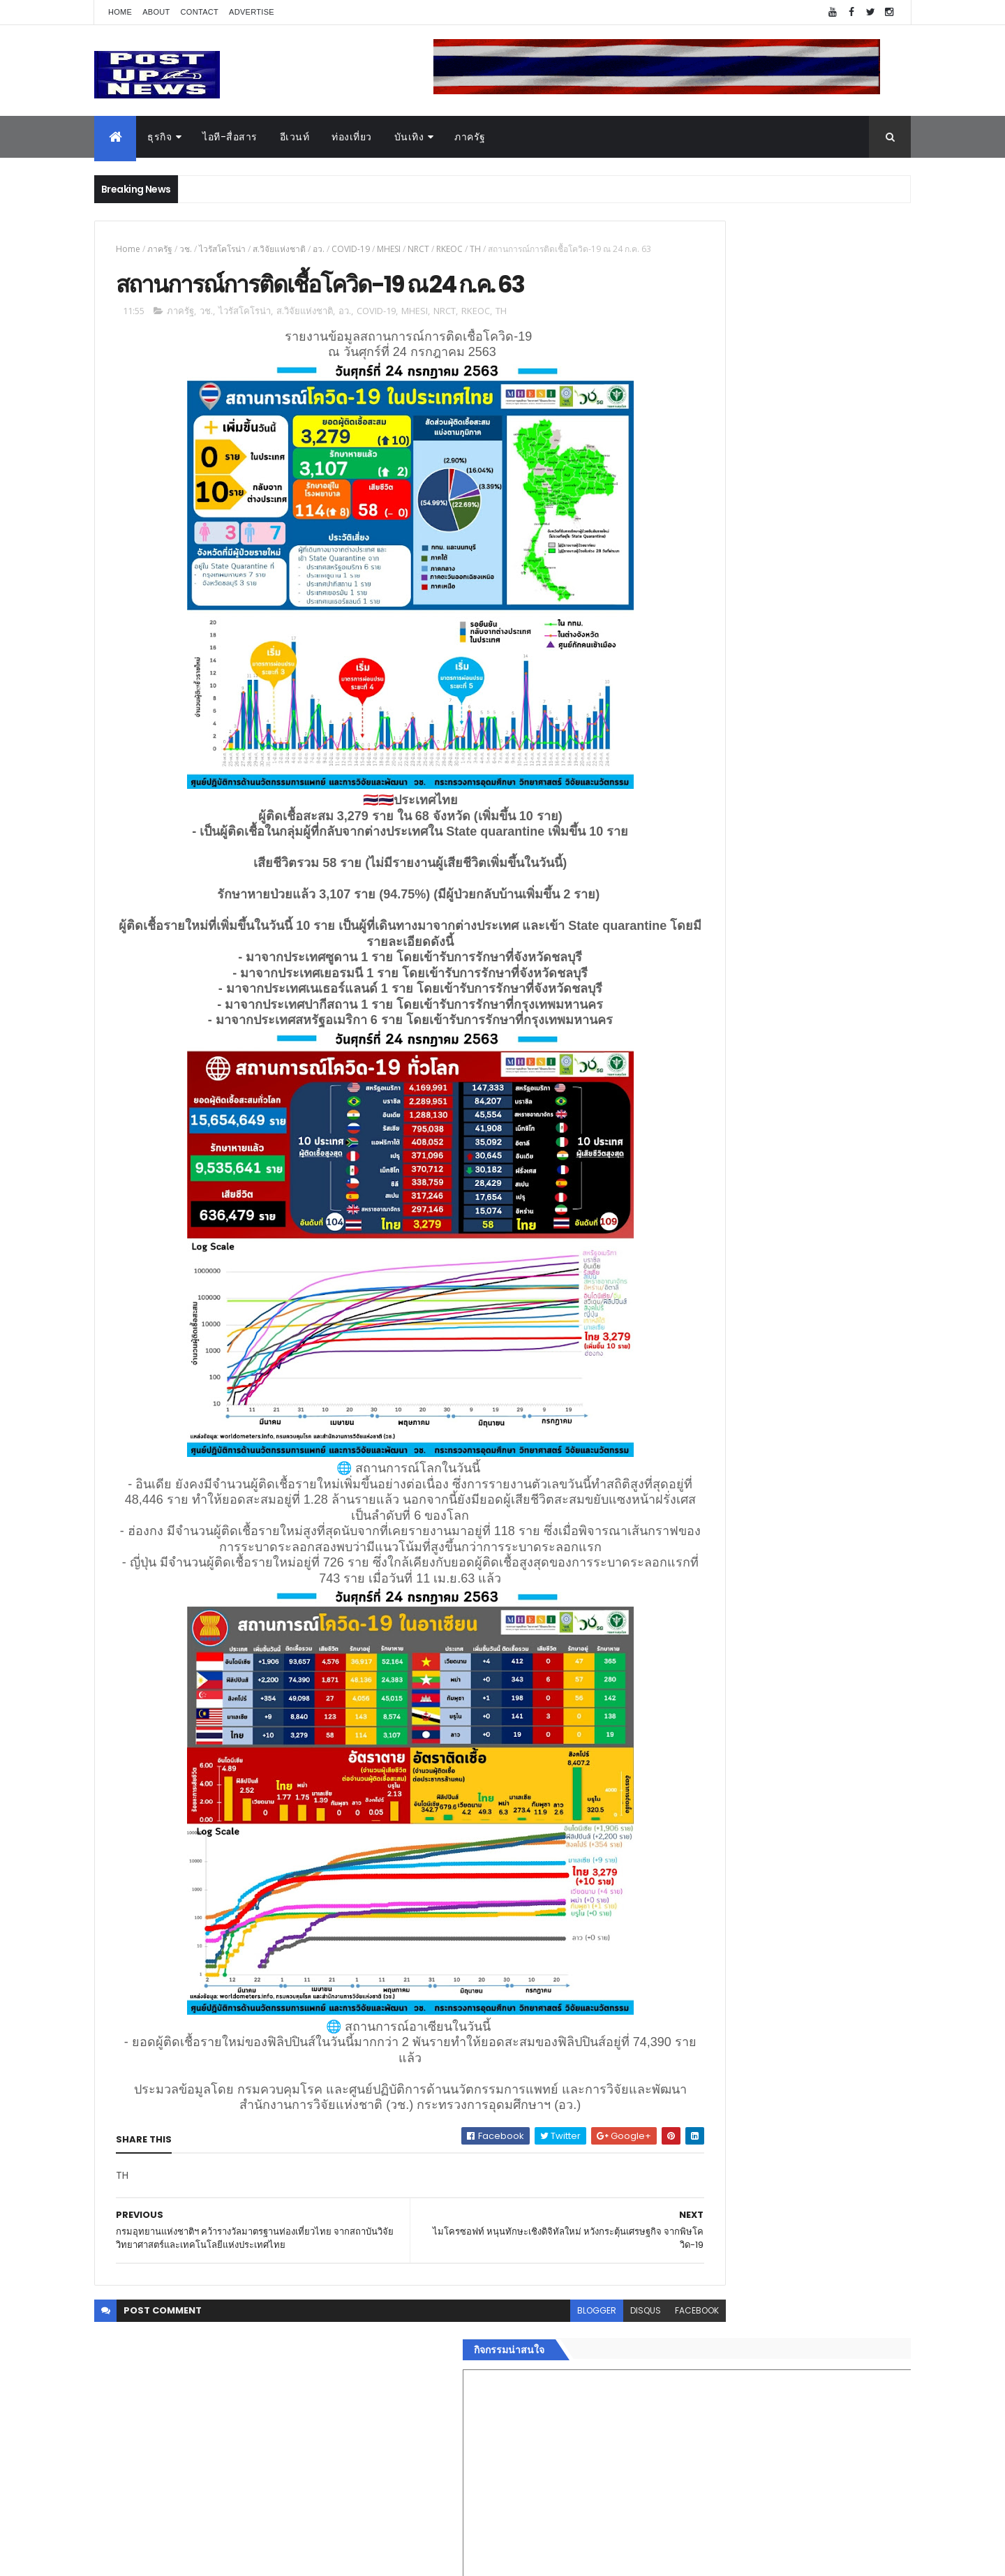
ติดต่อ (669, 2260)
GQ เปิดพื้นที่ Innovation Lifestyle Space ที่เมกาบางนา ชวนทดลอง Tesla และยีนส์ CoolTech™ (813, 1499)
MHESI (389, 249)
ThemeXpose (172, 2557)
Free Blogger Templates (259, 2557)
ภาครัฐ (470, 137)
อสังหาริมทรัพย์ (689, 2094)
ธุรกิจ (159, 137)
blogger (501, 2383)
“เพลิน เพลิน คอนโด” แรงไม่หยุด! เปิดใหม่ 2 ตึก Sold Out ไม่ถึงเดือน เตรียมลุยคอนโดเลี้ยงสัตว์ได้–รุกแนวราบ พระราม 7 (813, 1386)
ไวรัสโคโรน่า (222, 249)
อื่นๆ (666, 2244)
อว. (319, 249)
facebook (601, 2383)
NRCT (418, 249)
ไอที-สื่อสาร (230, 137)
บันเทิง (409, 137)
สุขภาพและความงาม (702, 2194)
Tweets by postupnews (713, 1314)
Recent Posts (721, 2296)
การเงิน (673, 2161)
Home (120, 12)
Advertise (251, 12)
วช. (185, 249)
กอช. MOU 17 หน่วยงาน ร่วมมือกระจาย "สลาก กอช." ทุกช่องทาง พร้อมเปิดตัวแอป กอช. (812, 1437)
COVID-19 (351, 249)
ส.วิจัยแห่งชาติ (279, 249)
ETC (675, 2364)
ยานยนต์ (675, 2111)
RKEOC (449, 249)
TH (475, 249)
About (156, 12)
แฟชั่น (671, 2211)
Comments (847, 2296)
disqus (550, 2383)
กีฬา (666, 2177)
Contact (199, 12)
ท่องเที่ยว (352, 137)
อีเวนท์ (295, 137)
